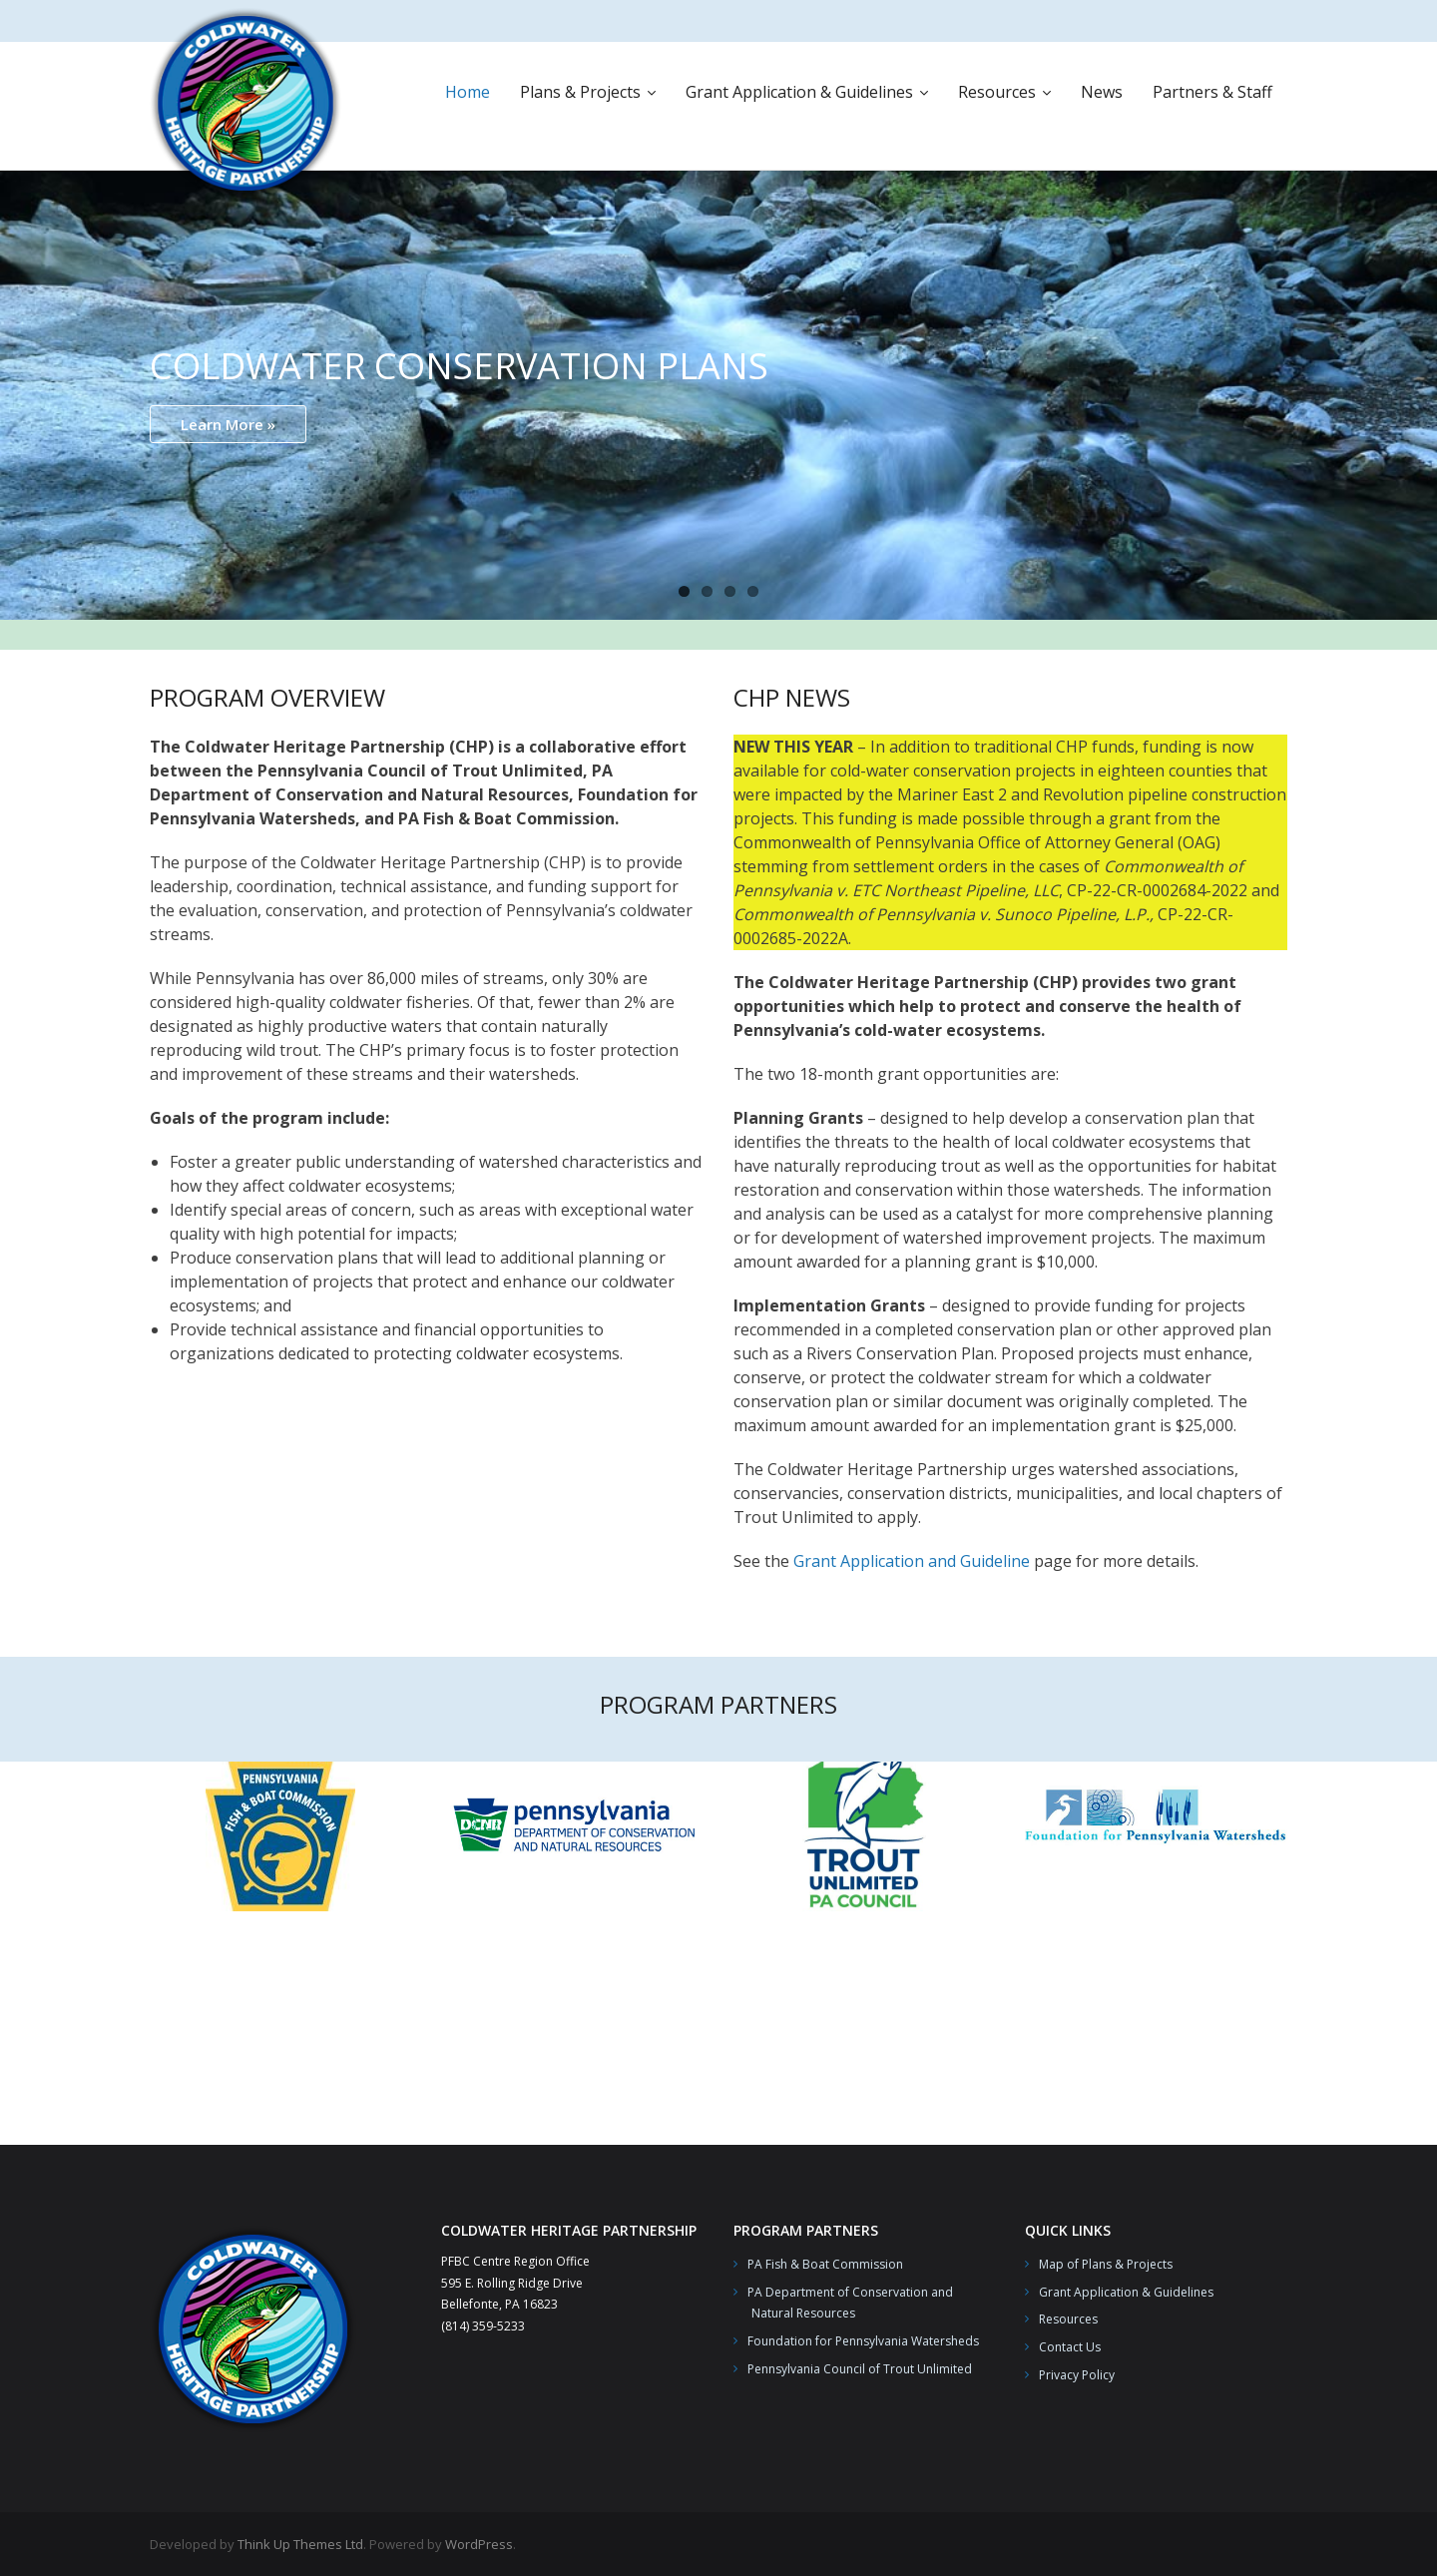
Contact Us (1070, 2346)
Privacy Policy (1077, 2374)
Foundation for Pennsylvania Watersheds (863, 2340)
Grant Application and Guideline (911, 1561)
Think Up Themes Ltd (300, 2544)
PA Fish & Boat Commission (825, 2264)
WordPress (479, 2544)
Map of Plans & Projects (1106, 2264)
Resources (1068, 2319)
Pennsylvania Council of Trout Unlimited (859, 2368)
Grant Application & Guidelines (1126, 2292)
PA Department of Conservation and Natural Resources (843, 2303)
